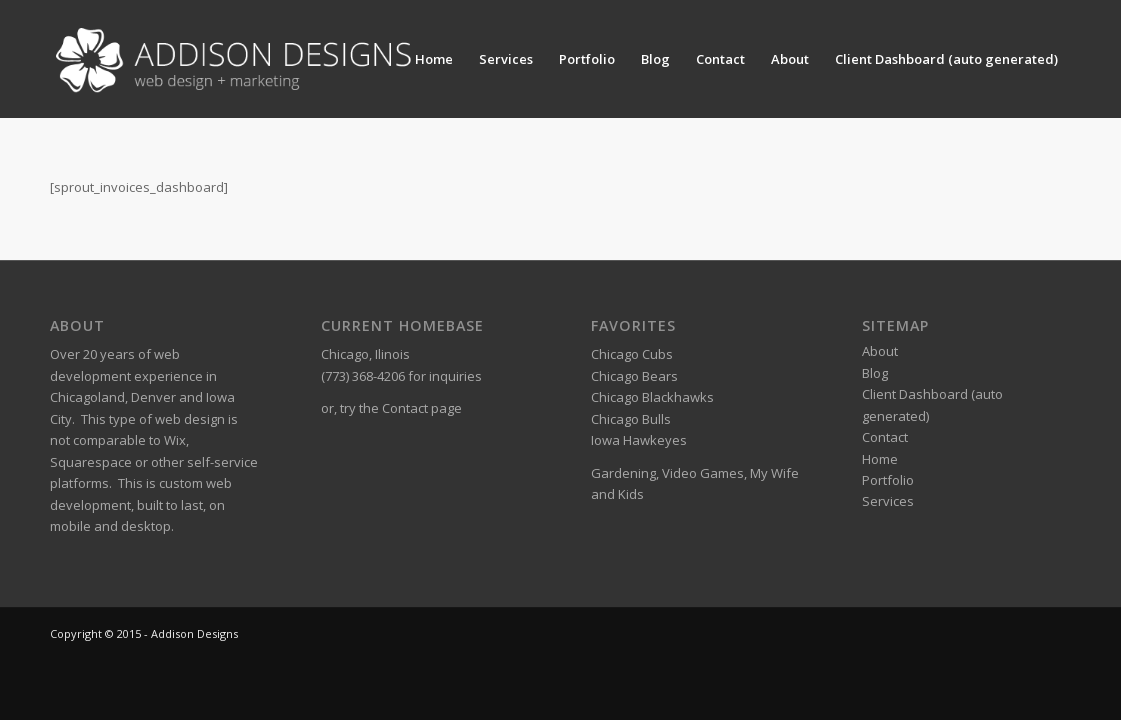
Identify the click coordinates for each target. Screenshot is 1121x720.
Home (434, 59)
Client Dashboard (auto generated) (946, 59)
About (790, 59)
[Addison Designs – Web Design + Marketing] (239, 59)
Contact (720, 59)
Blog (655, 59)
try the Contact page (401, 408)
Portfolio (587, 59)
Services (506, 59)
